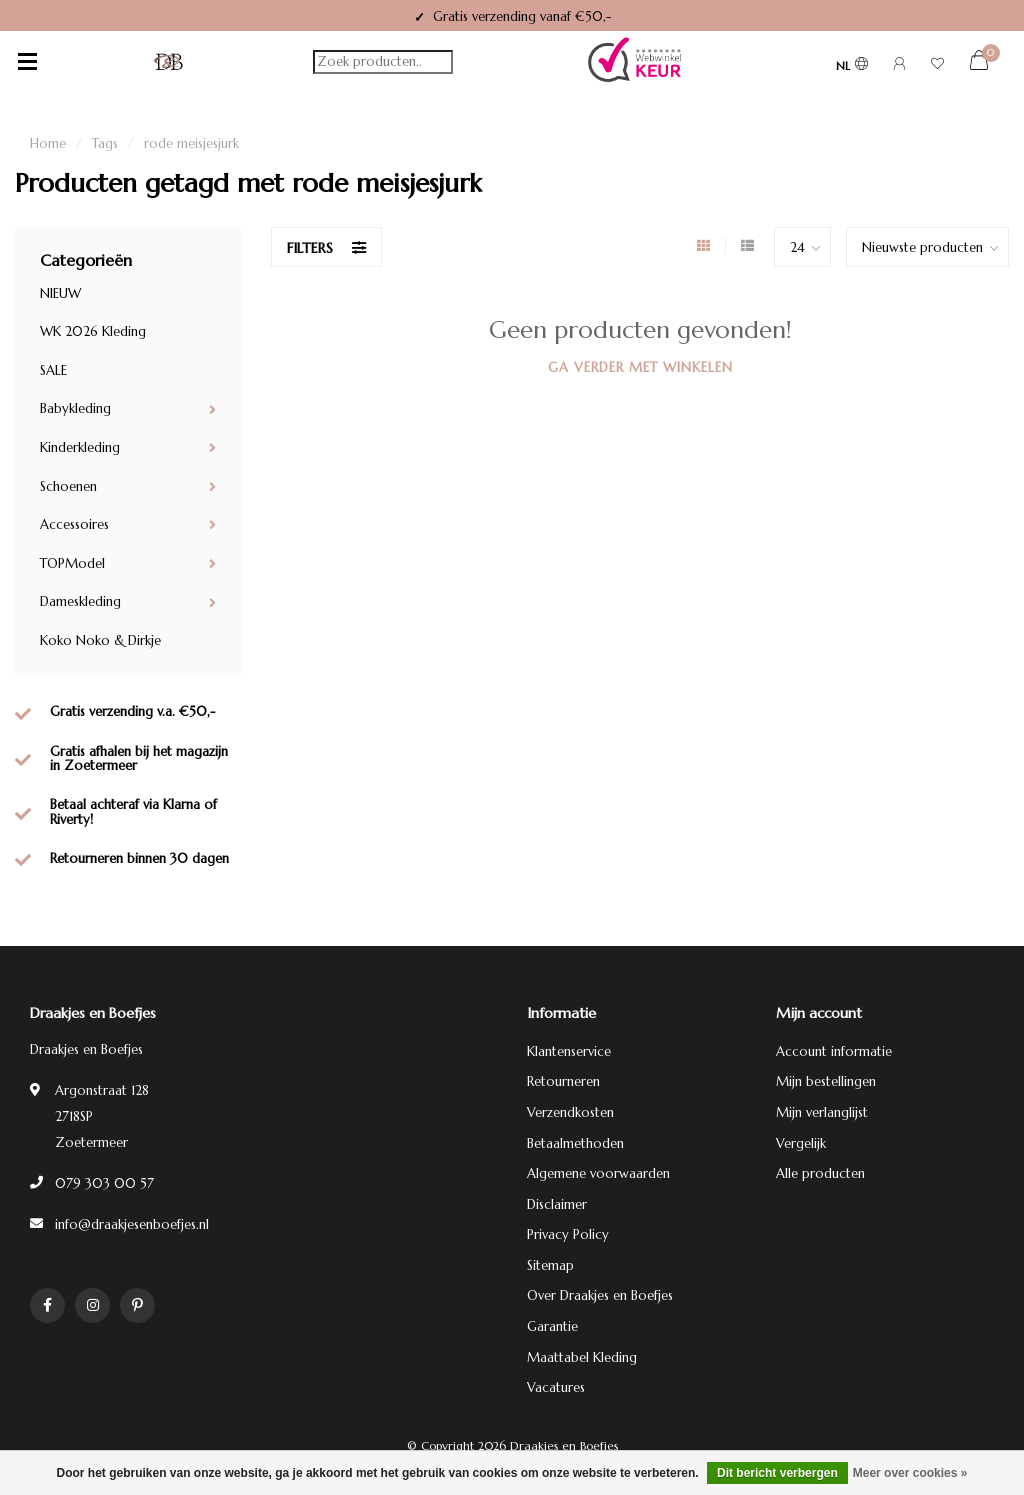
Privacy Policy (568, 1234)
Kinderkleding (80, 447)
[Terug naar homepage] (169, 62)
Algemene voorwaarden (598, 1173)
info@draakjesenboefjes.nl (132, 1224)
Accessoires (74, 524)
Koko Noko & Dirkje (100, 640)
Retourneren (563, 1081)
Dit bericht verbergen (777, 1473)
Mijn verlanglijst (822, 1112)
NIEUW (60, 293)
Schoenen (68, 486)
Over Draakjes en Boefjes (600, 1295)
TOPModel (72, 563)
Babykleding (75, 408)
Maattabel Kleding (582, 1357)
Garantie (552, 1326)
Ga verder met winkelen (640, 367)
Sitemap (550, 1265)
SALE (53, 370)
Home (48, 143)
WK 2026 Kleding (93, 331)
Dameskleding (80, 601)
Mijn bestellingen (826, 1081)
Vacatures (556, 1387)
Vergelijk (801, 1143)
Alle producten (820, 1173)
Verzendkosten (570, 1112)
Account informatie (834, 1051)
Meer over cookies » (910, 1473)
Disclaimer (557, 1204)
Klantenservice (569, 1051)
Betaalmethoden (575, 1143)
